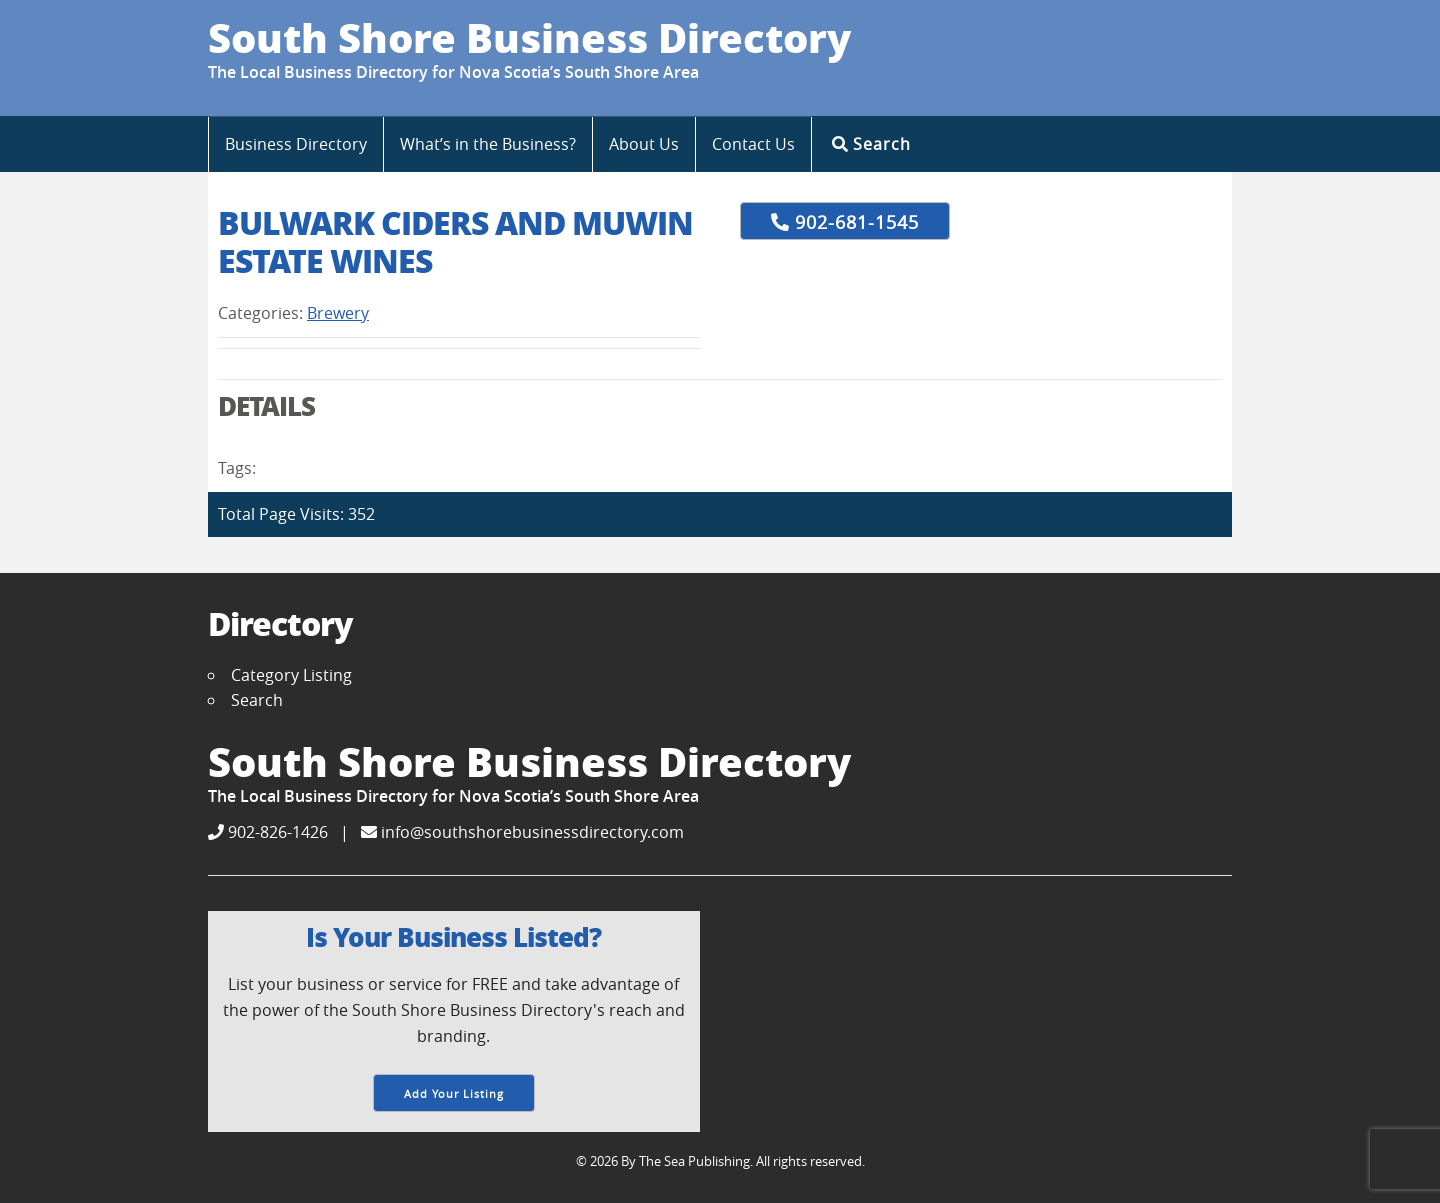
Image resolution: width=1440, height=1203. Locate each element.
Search (871, 143)
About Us (644, 144)
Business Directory (296, 144)
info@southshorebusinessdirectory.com (522, 832)
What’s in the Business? (488, 144)
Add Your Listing (454, 1093)
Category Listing (291, 675)
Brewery (338, 313)
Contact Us (753, 144)
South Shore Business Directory (529, 37)
